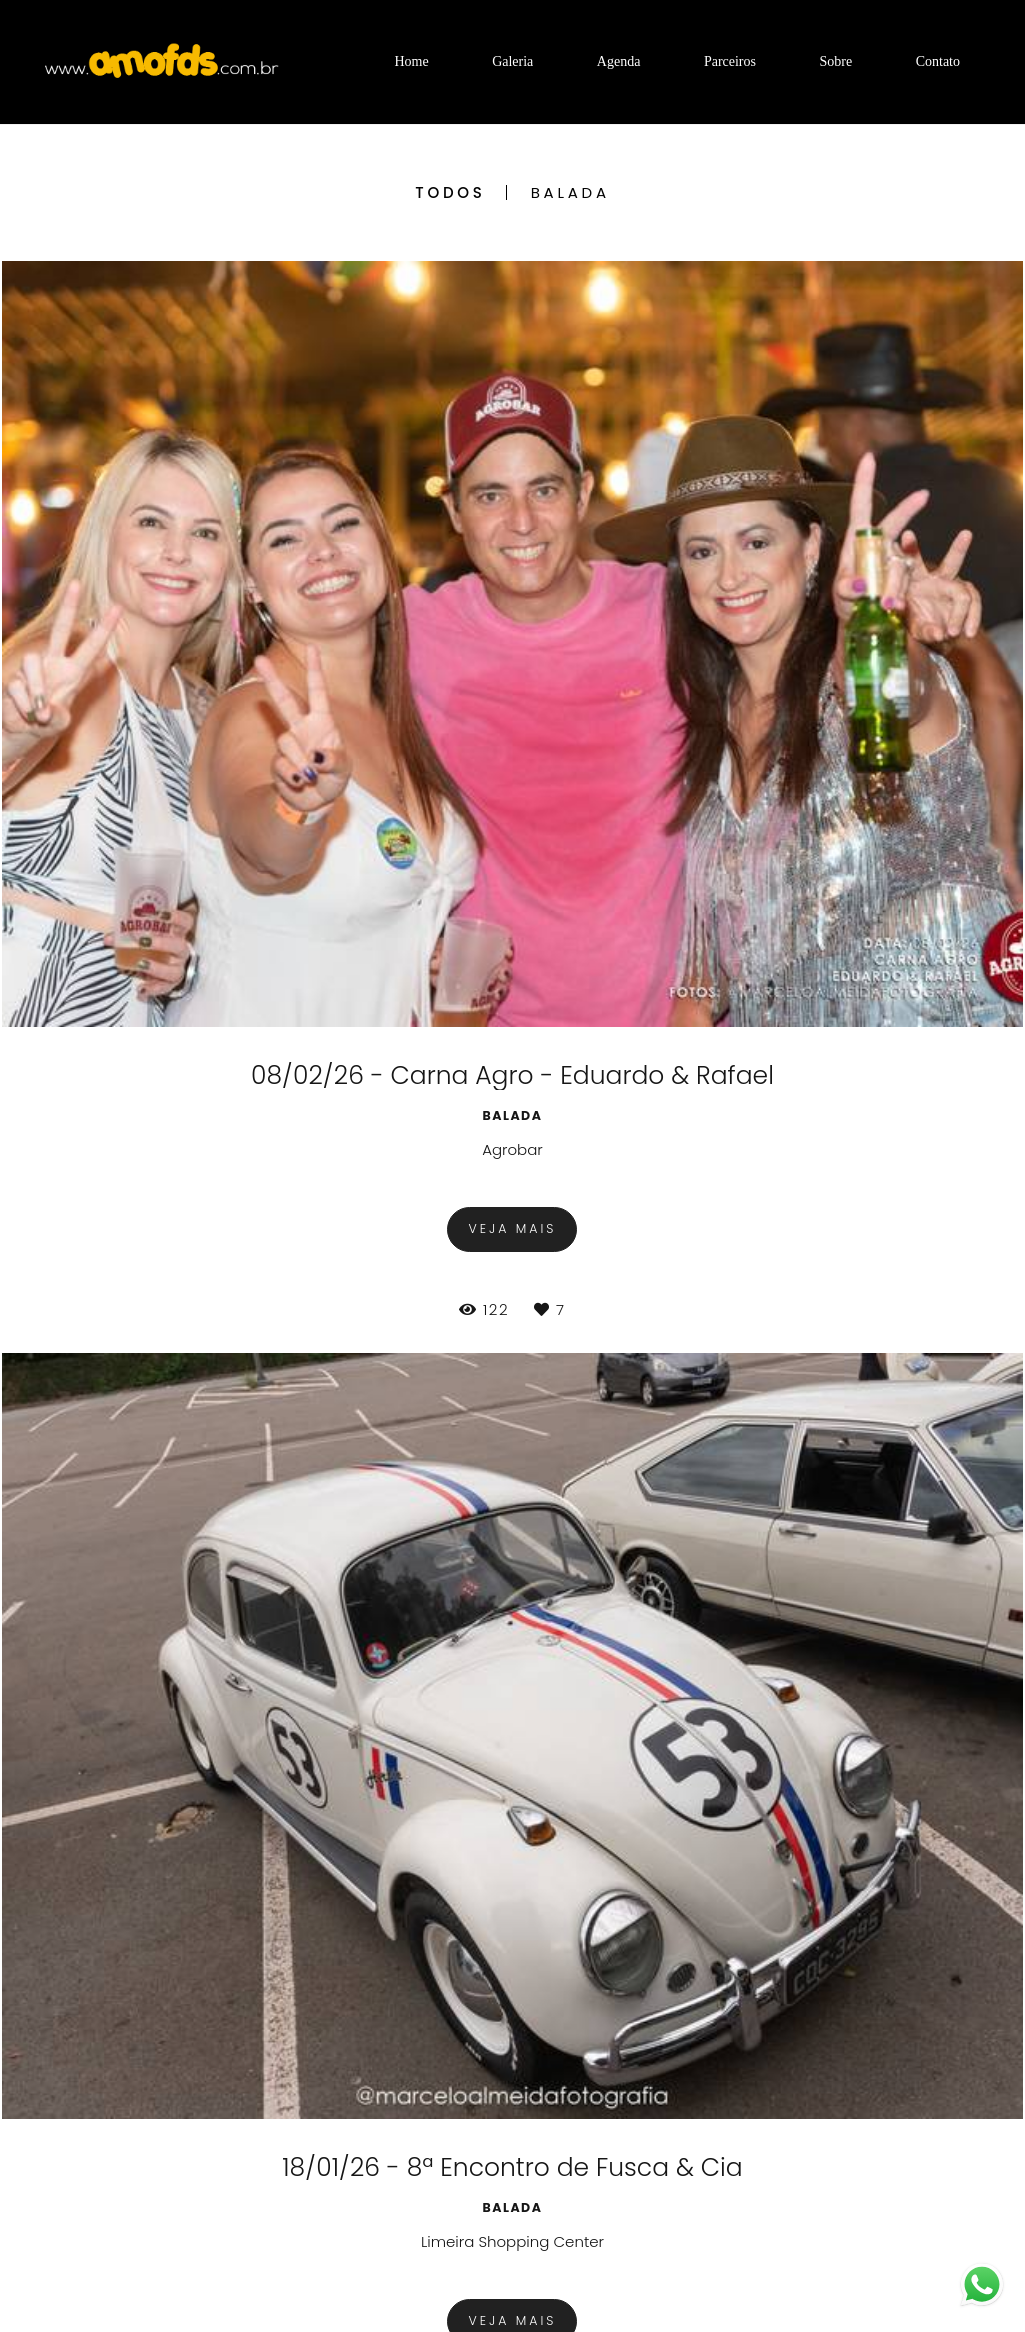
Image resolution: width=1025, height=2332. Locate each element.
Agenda (619, 61)
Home (411, 61)
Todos (450, 192)
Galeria (512, 61)
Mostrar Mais (512, 1926)
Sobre (835, 61)
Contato (938, 61)
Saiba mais (277, 2254)
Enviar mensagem (864, 2115)
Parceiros (730, 61)
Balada (570, 192)
